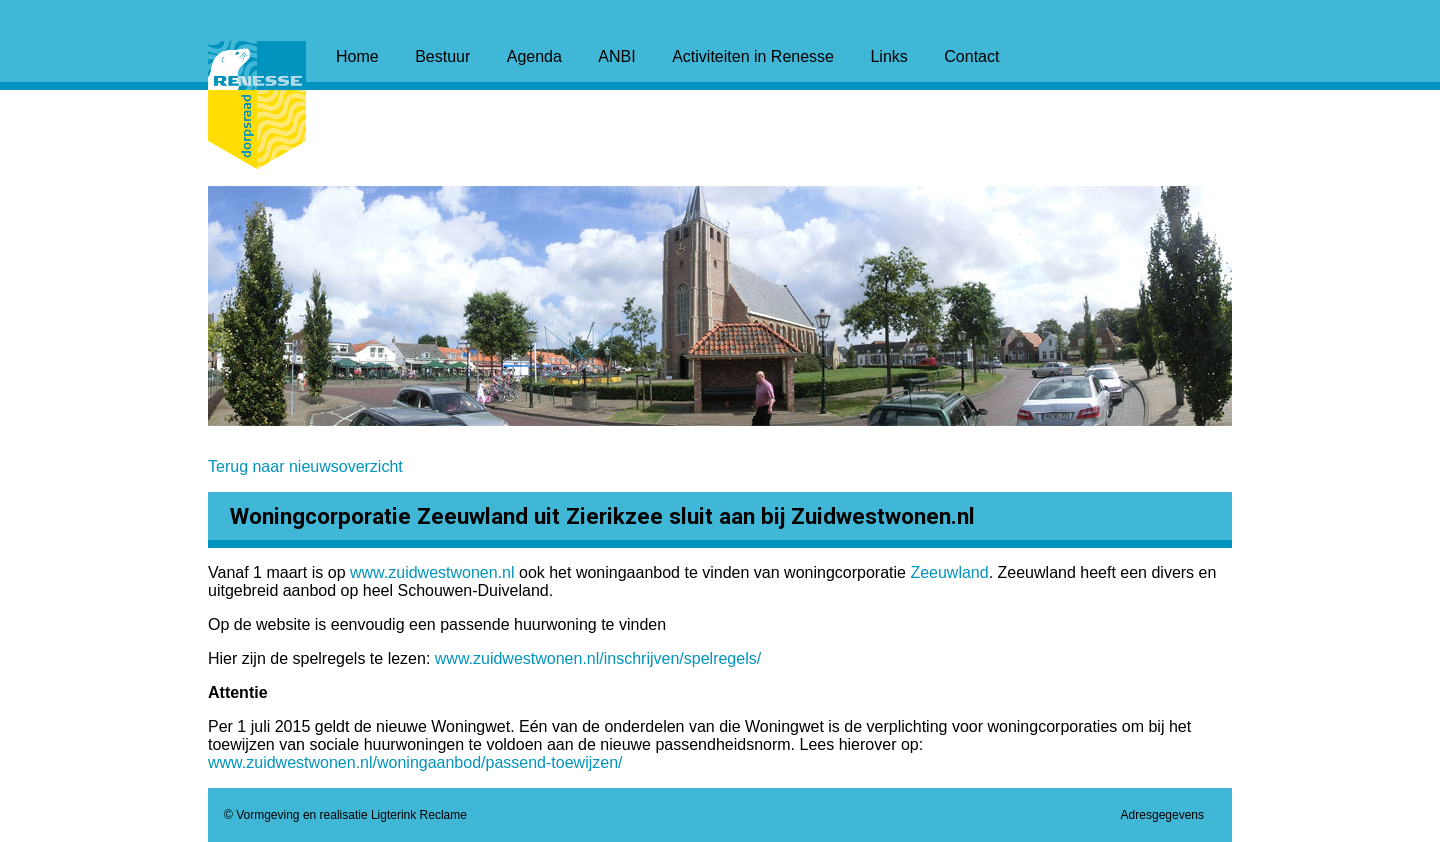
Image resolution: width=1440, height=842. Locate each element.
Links (888, 56)
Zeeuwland (949, 572)
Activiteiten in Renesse (753, 56)
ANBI (616, 56)
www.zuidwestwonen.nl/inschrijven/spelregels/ (598, 658)
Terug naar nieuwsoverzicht (305, 466)
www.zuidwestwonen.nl (432, 572)
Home (357, 56)
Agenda (534, 56)
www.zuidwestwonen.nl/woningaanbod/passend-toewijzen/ (415, 762)
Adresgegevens (1162, 815)
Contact (971, 56)
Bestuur (442, 56)
